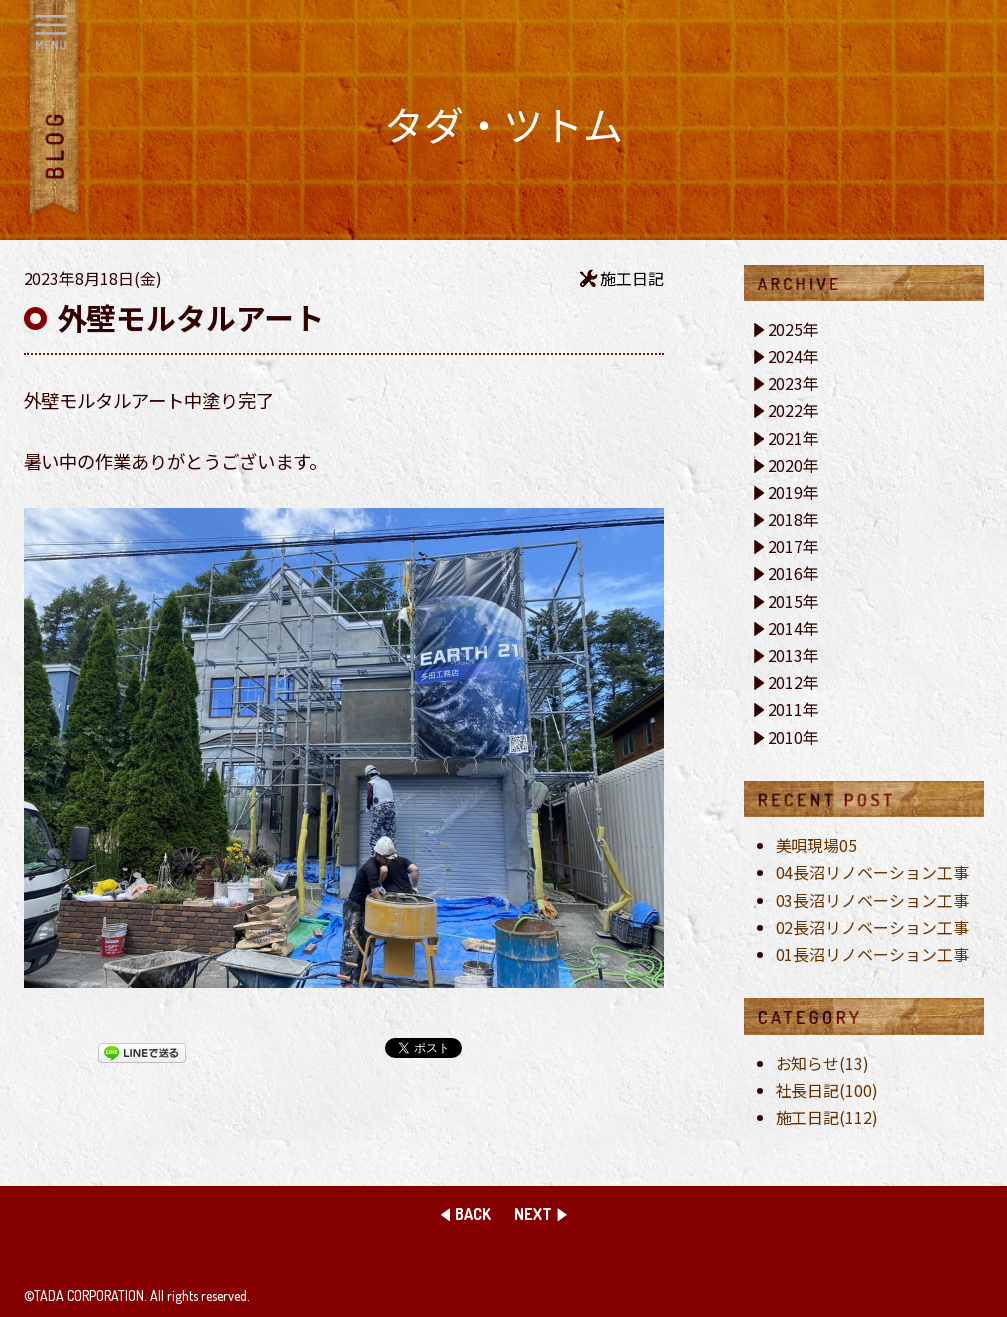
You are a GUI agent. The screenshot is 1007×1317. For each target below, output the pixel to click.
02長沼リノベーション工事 (873, 927)
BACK (473, 1214)
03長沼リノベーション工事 (873, 900)
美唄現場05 (817, 845)
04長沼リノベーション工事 (873, 872)
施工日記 (632, 278)
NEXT (533, 1214)
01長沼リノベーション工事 (873, 954)
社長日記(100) (827, 1090)
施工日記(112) (827, 1117)
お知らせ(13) (823, 1063)
